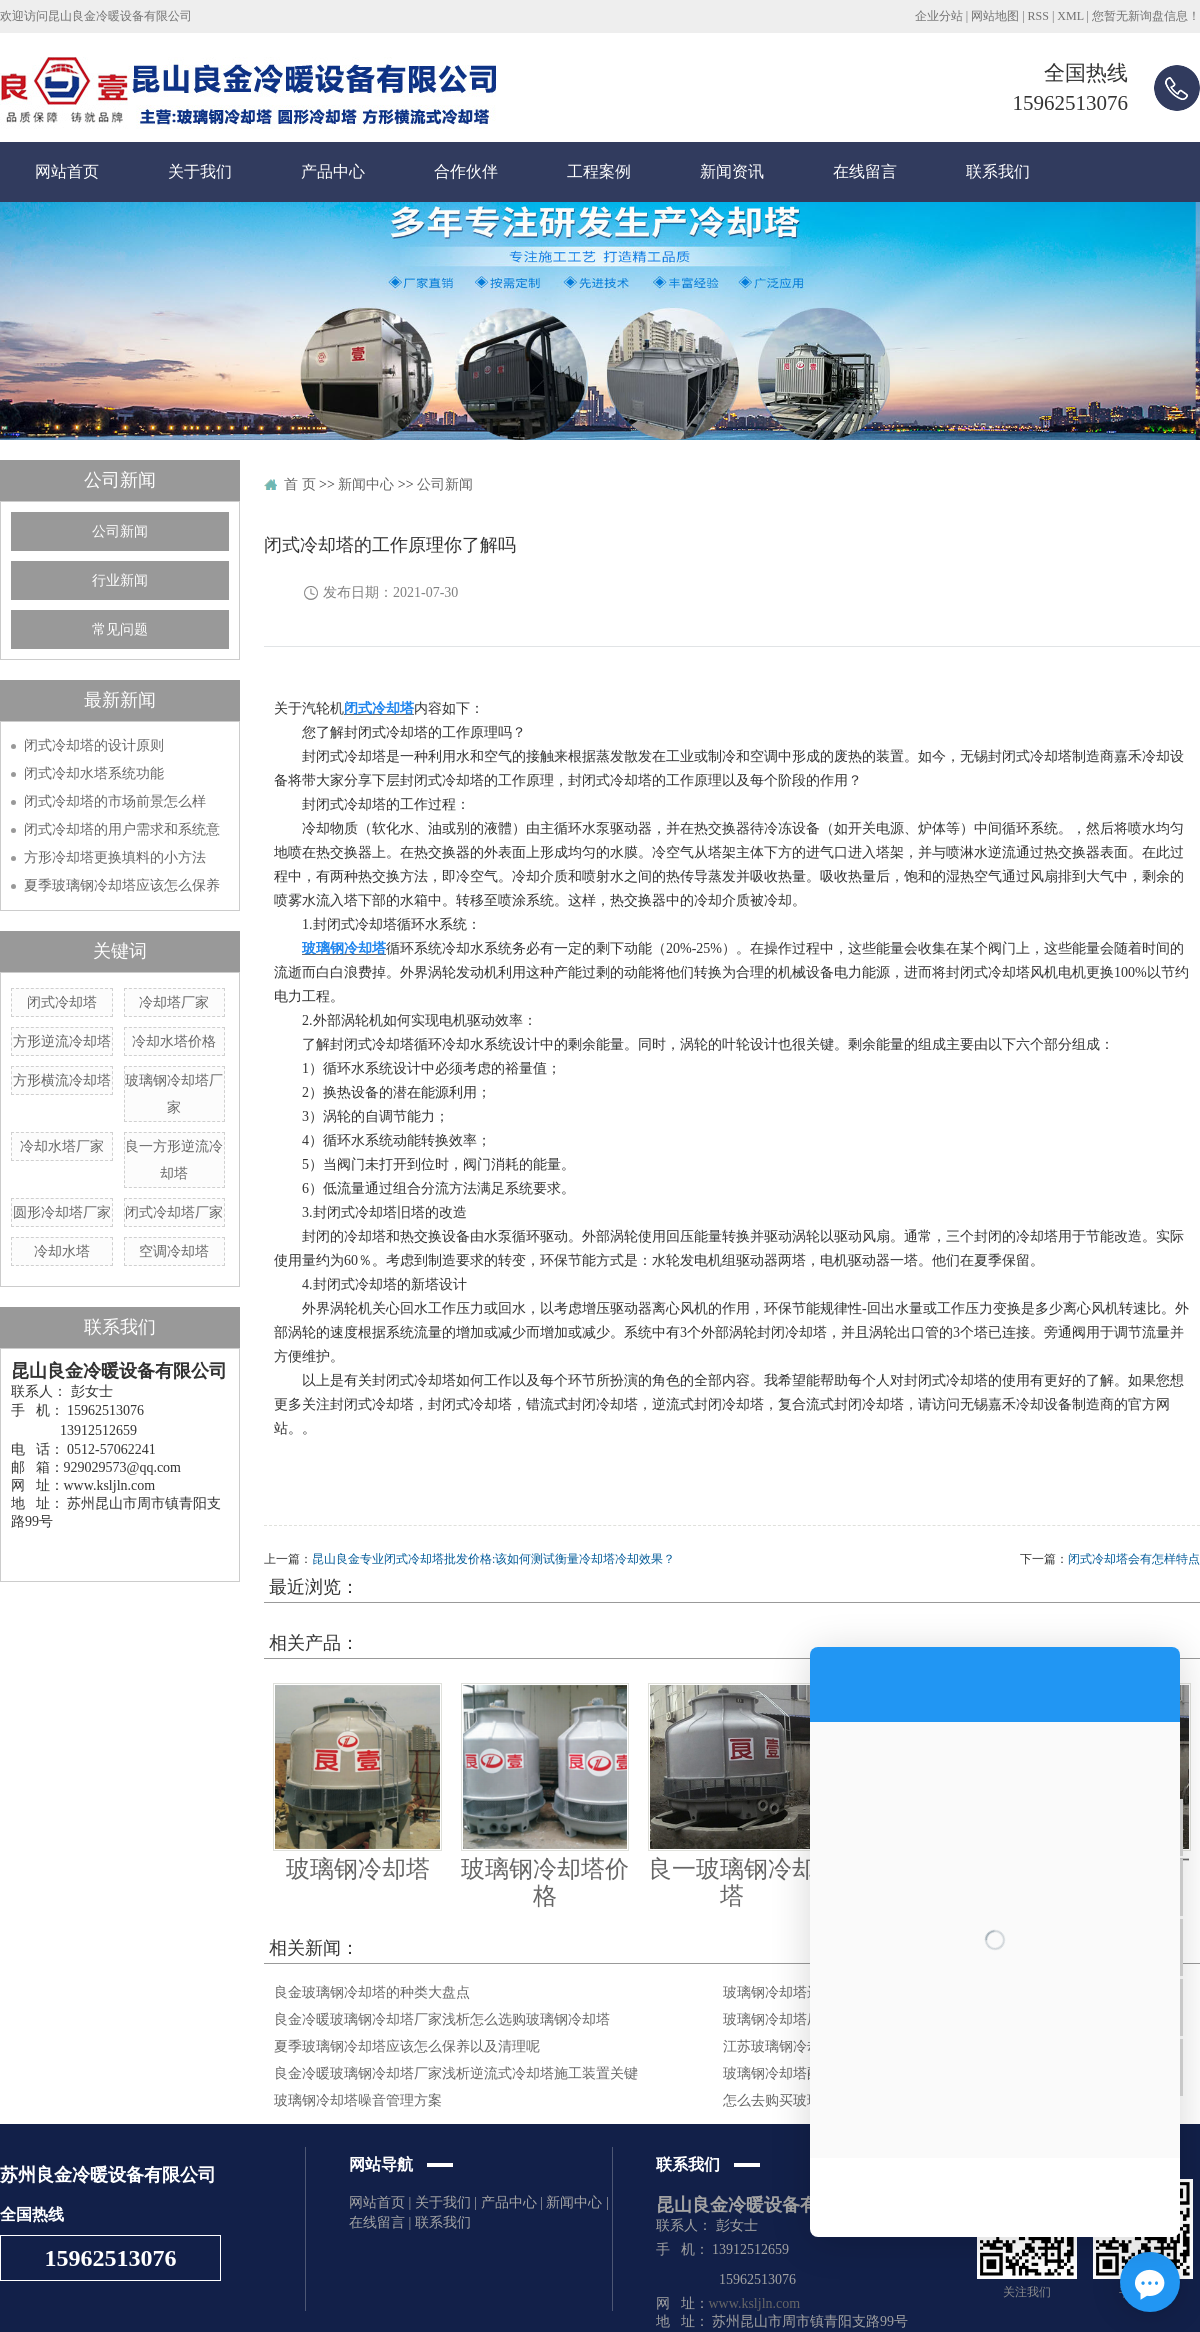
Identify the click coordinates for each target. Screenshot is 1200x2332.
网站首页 (67, 171)
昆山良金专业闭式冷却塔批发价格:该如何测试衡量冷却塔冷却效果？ (493, 1559)
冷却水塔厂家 (62, 1146)
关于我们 (200, 171)
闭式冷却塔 (62, 1002)
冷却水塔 (62, 1251)
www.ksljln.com (755, 2303)
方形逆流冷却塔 (62, 1041)
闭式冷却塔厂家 (174, 1212)
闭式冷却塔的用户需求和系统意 (122, 829)
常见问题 (120, 629)
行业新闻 (120, 580)
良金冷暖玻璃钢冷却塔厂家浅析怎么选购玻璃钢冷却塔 (442, 2019)
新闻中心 (366, 484)
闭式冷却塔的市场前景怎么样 (115, 801)
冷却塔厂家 (174, 1002)
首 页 (300, 484)
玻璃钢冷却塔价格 (545, 1882)
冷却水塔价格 (174, 1041)
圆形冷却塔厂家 (62, 1212)
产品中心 (333, 171)
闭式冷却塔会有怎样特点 (1134, 1559)
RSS (1038, 16)
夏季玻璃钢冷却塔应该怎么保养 (122, 885)
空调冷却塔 (174, 1251)
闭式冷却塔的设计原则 (94, 745)
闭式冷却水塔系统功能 (94, 773)
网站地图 (995, 16)
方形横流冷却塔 (62, 1080)
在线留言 (865, 171)
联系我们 (998, 171)
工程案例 (599, 171)
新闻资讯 (732, 171)
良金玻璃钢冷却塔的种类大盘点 (372, 1992)
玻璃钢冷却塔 (358, 1869)
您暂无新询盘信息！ (1146, 16)
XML (1070, 16)
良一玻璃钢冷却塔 (732, 1882)
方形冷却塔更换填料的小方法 (115, 857)
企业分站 (939, 16)
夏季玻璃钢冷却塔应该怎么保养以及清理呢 (407, 2046)
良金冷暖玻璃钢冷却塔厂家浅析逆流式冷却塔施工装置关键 (456, 2073)
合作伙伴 (466, 171)
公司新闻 (120, 531)
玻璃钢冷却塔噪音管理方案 (358, 2100)
